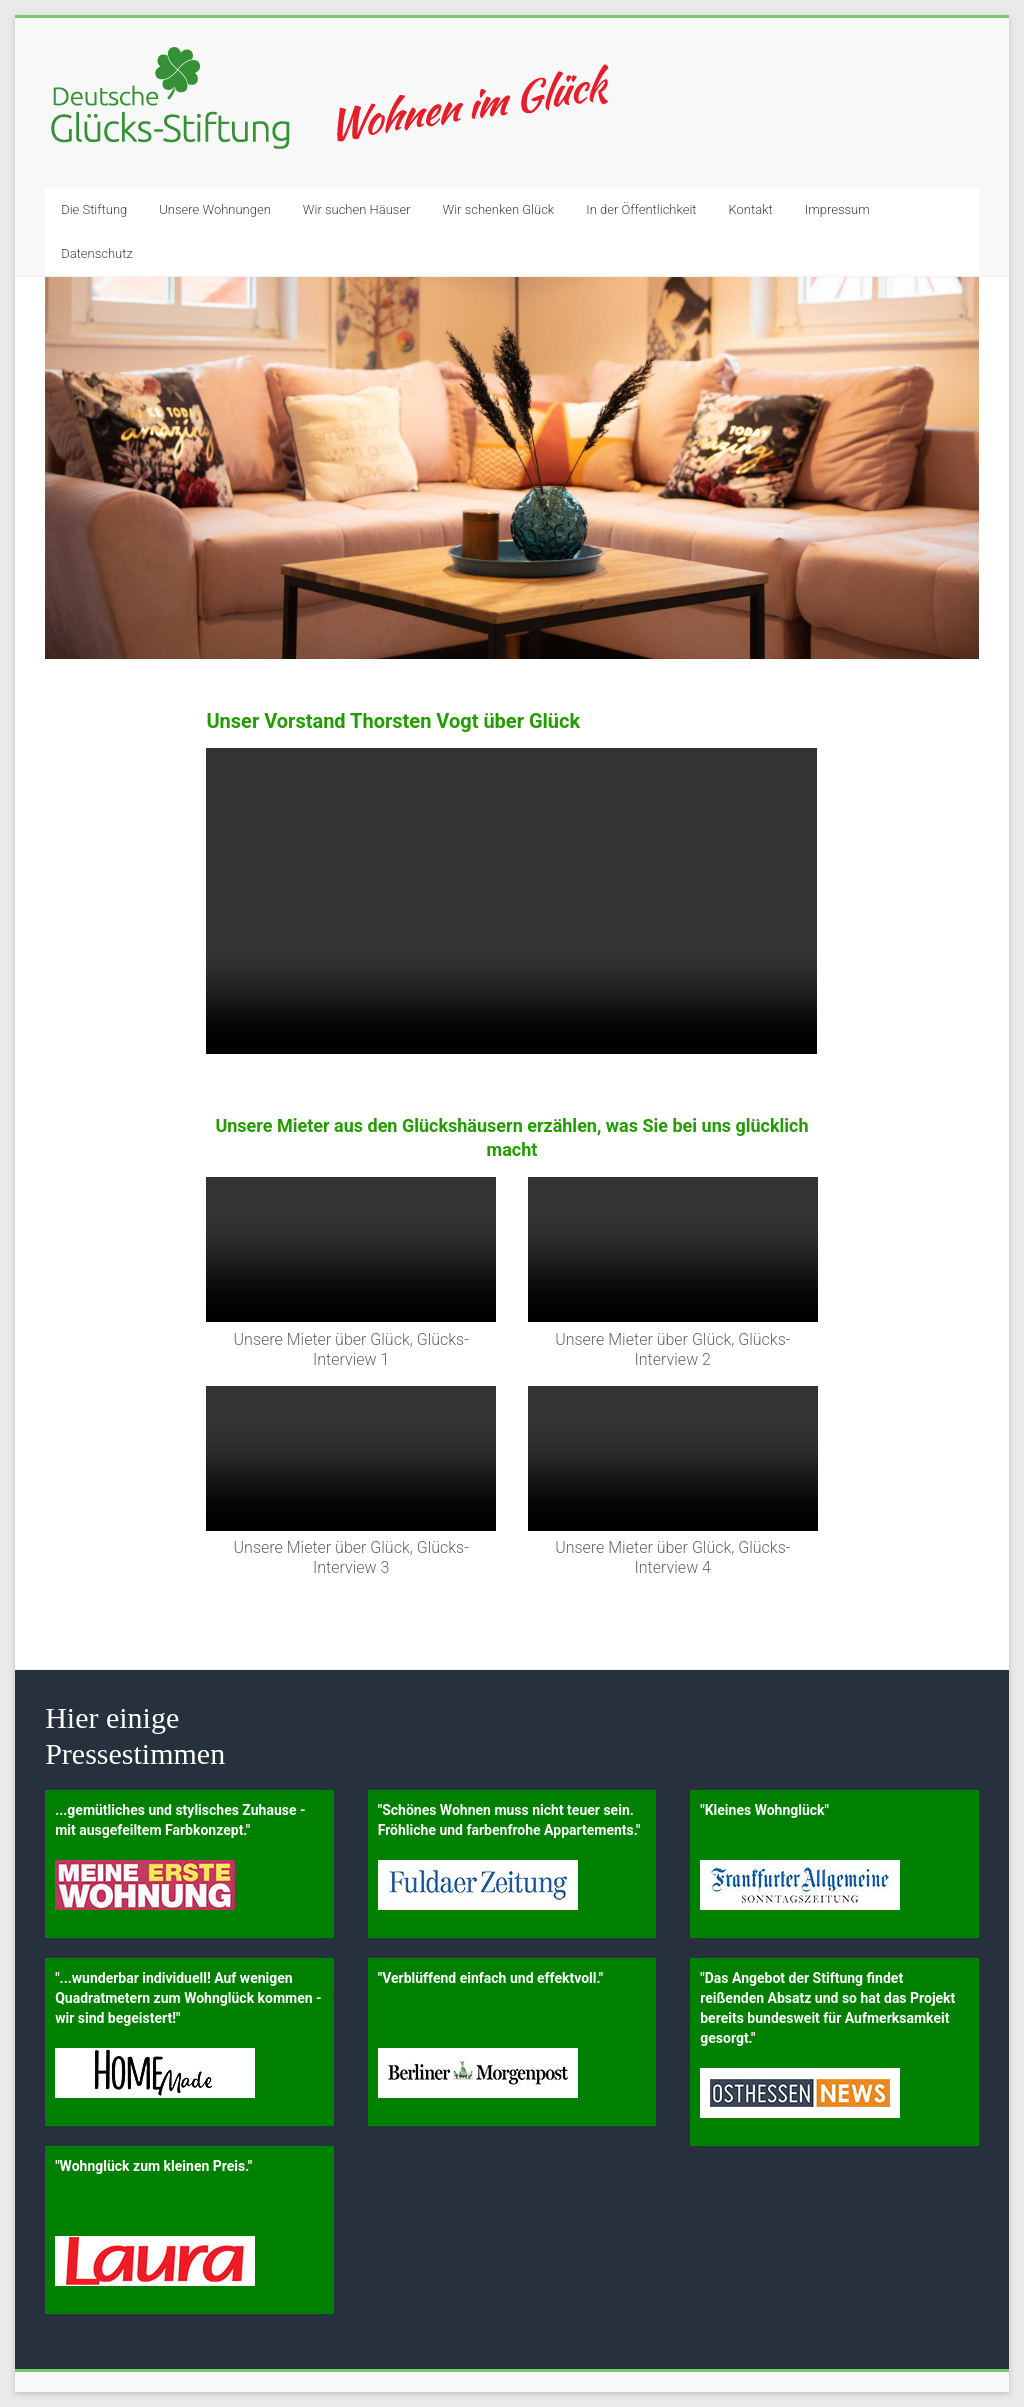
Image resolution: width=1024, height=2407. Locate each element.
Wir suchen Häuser (357, 209)
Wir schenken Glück (499, 209)
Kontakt (751, 209)
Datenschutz (97, 253)
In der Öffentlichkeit (641, 209)
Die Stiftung (94, 209)
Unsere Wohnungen (215, 209)
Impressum (837, 209)
